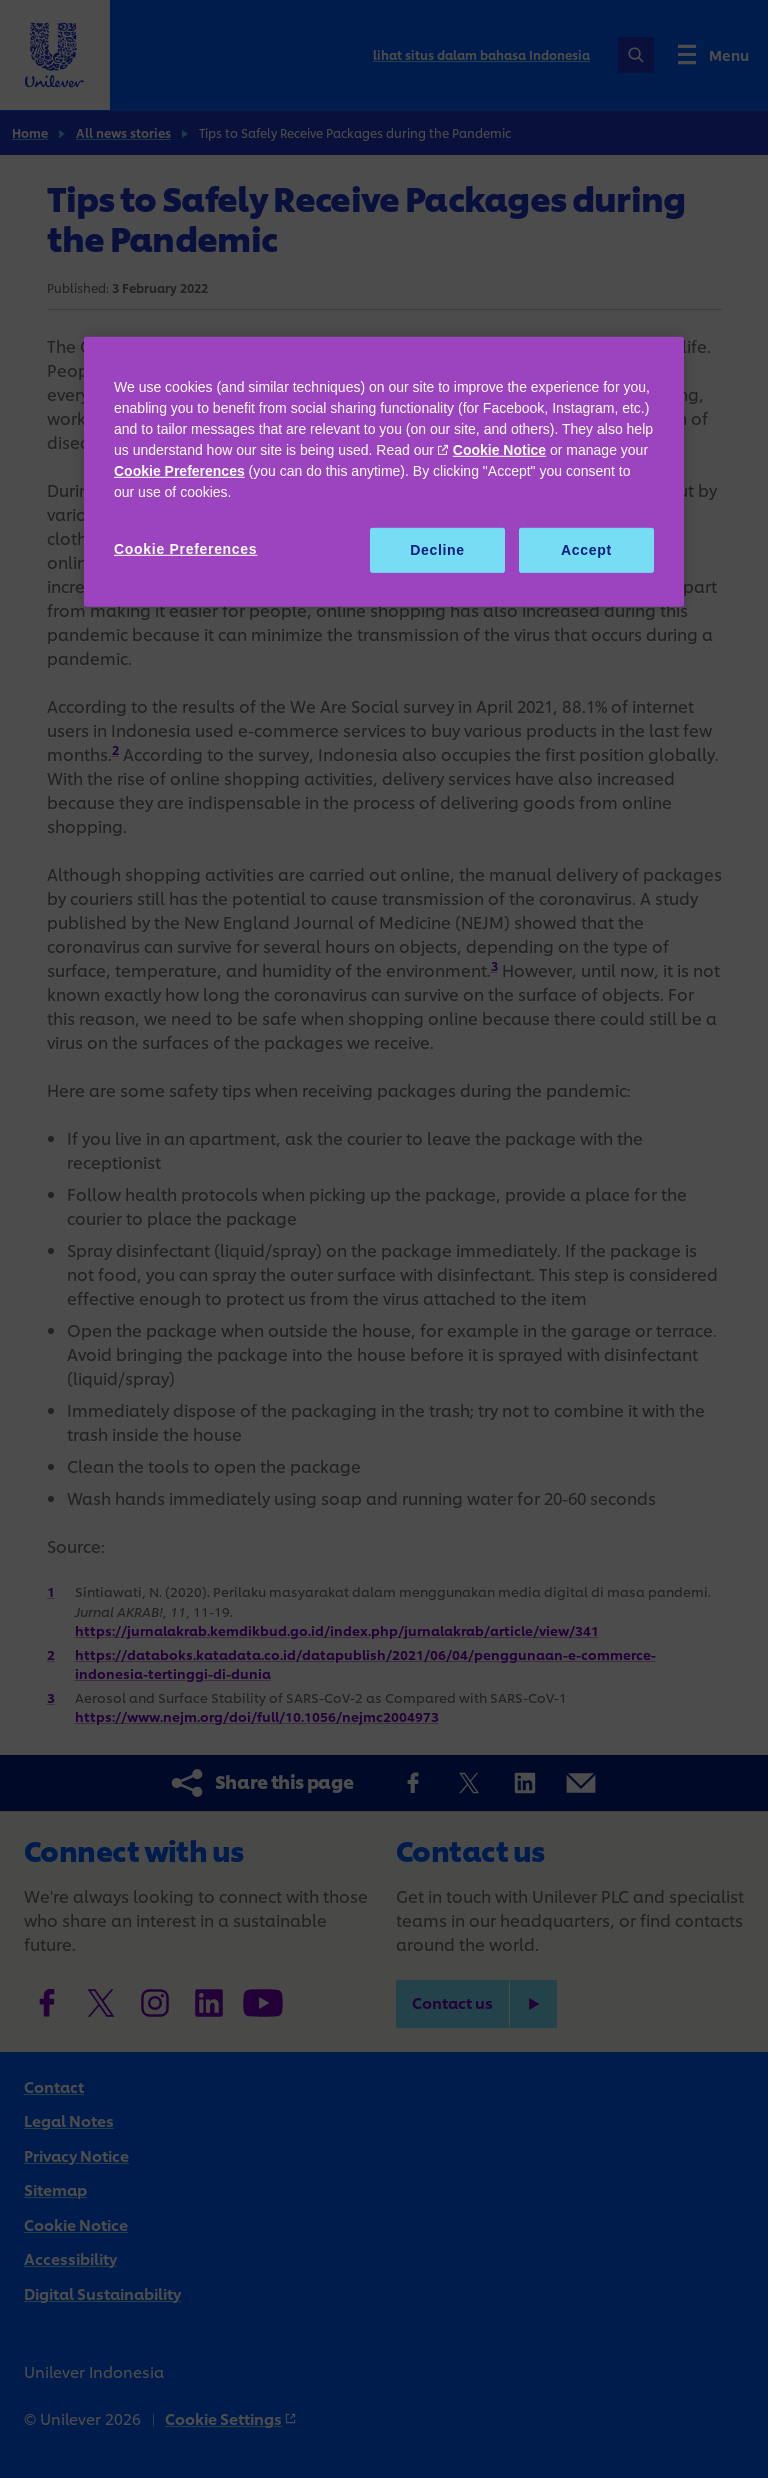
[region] (384, 472)
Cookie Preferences (179, 471)
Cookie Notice (499, 450)
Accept (586, 550)
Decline (437, 550)
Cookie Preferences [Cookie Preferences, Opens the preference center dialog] (185, 549)
